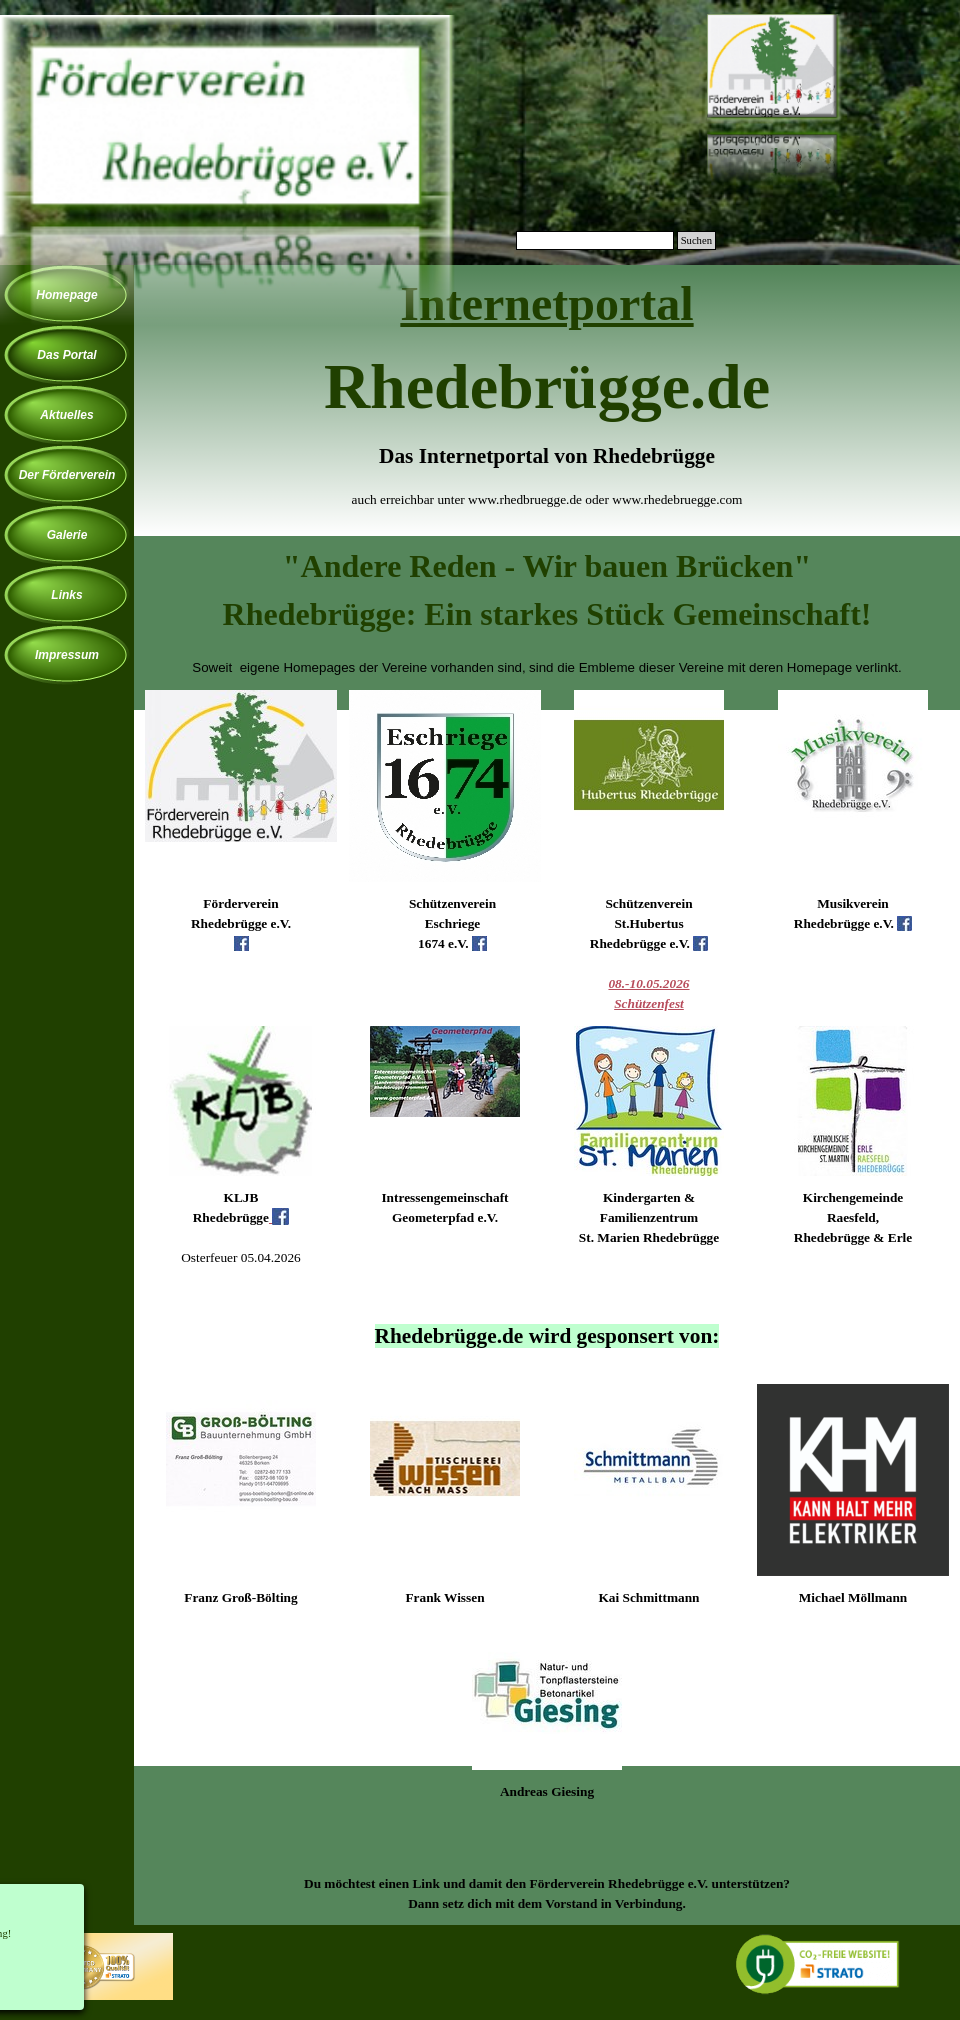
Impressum (67, 655)
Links (66, 595)
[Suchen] (595, 240)
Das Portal (66, 355)
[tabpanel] (547, 403)
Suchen (696, 240)
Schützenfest (649, 1003)
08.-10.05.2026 (648, 983)
